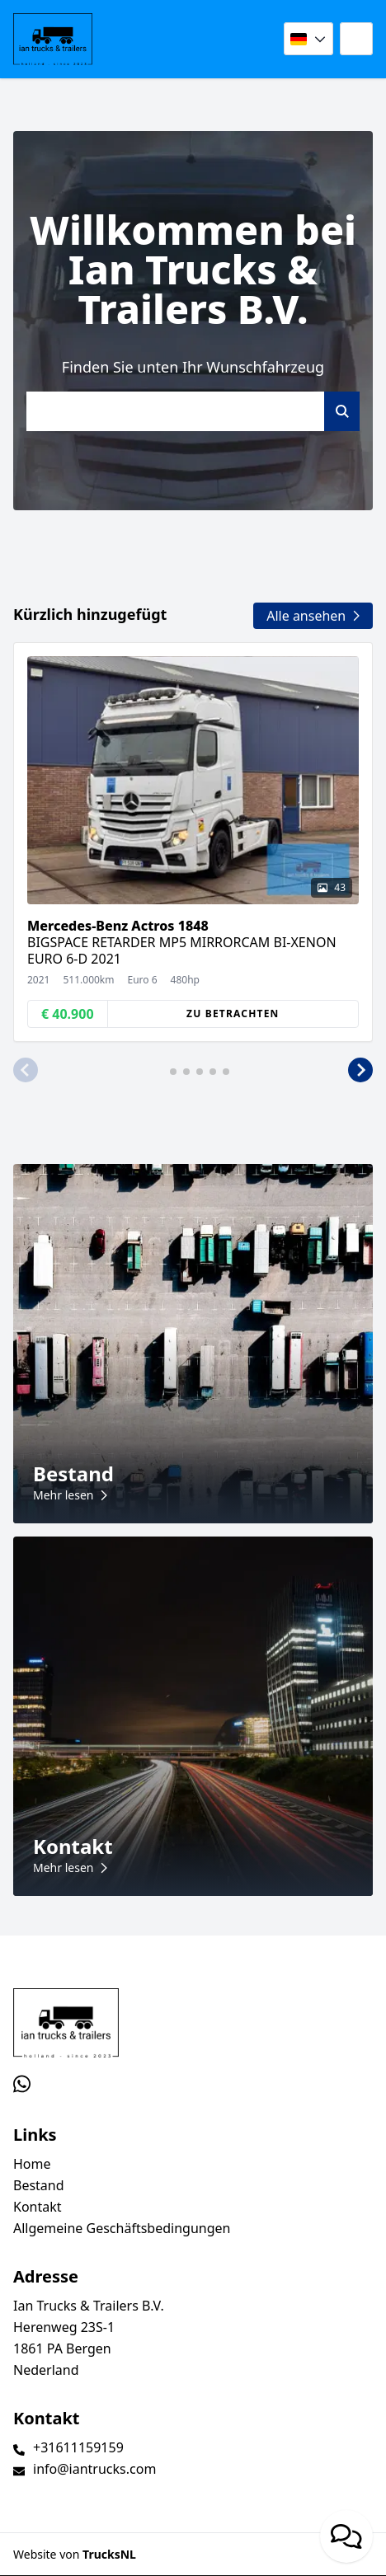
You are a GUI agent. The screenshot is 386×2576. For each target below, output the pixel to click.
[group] (193, 842)
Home (32, 2164)
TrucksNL (109, 2554)
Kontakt (37, 2207)
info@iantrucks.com (94, 2469)
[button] (25, 1070)
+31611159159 (78, 2447)
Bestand (38, 2185)
